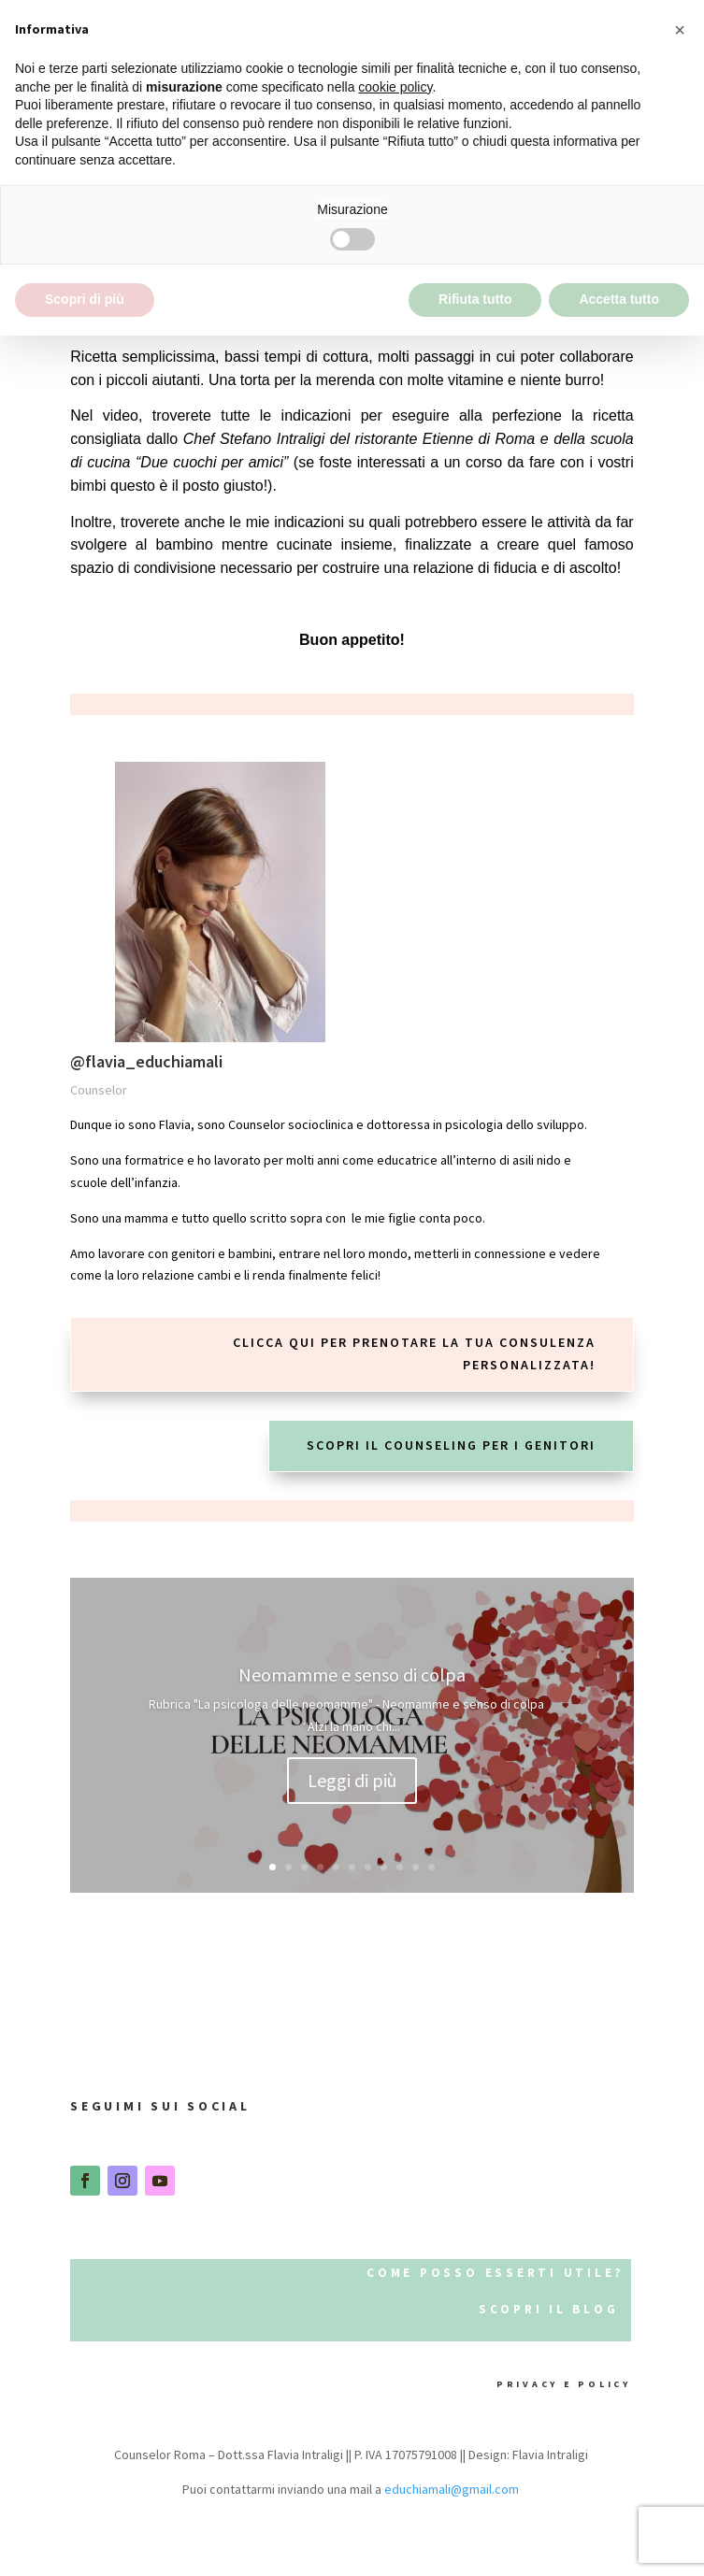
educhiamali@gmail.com (451, 2489)
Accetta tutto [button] (619, 299)
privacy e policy (554, 2383)
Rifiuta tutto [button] (475, 299)
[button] (680, 30)
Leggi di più (352, 1784)
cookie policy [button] (395, 86)
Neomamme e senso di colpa (352, 1678)
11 (431, 1867)
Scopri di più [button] (84, 299)
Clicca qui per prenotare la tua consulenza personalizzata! (414, 1353)
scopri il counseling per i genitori (451, 1445)
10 (415, 1867)
